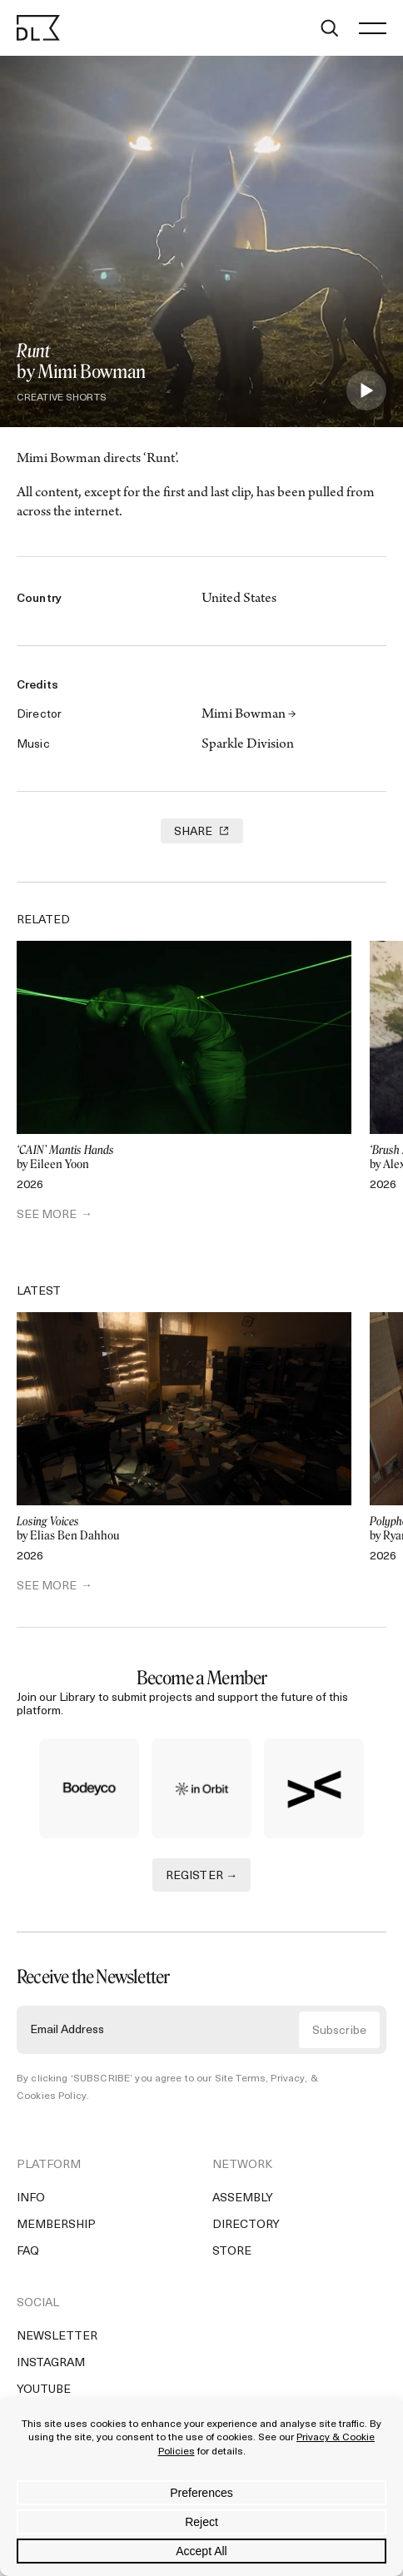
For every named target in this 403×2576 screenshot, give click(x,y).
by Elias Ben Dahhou (184, 1529)
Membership (56, 2225)
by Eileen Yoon (184, 1157)
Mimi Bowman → (249, 715)
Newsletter (57, 2336)
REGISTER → (202, 1876)
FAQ (28, 2251)
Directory (246, 2225)
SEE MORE (47, 1215)
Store (231, 2251)
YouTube (44, 2390)
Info (31, 2198)
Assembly (242, 2198)
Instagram (51, 2363)
